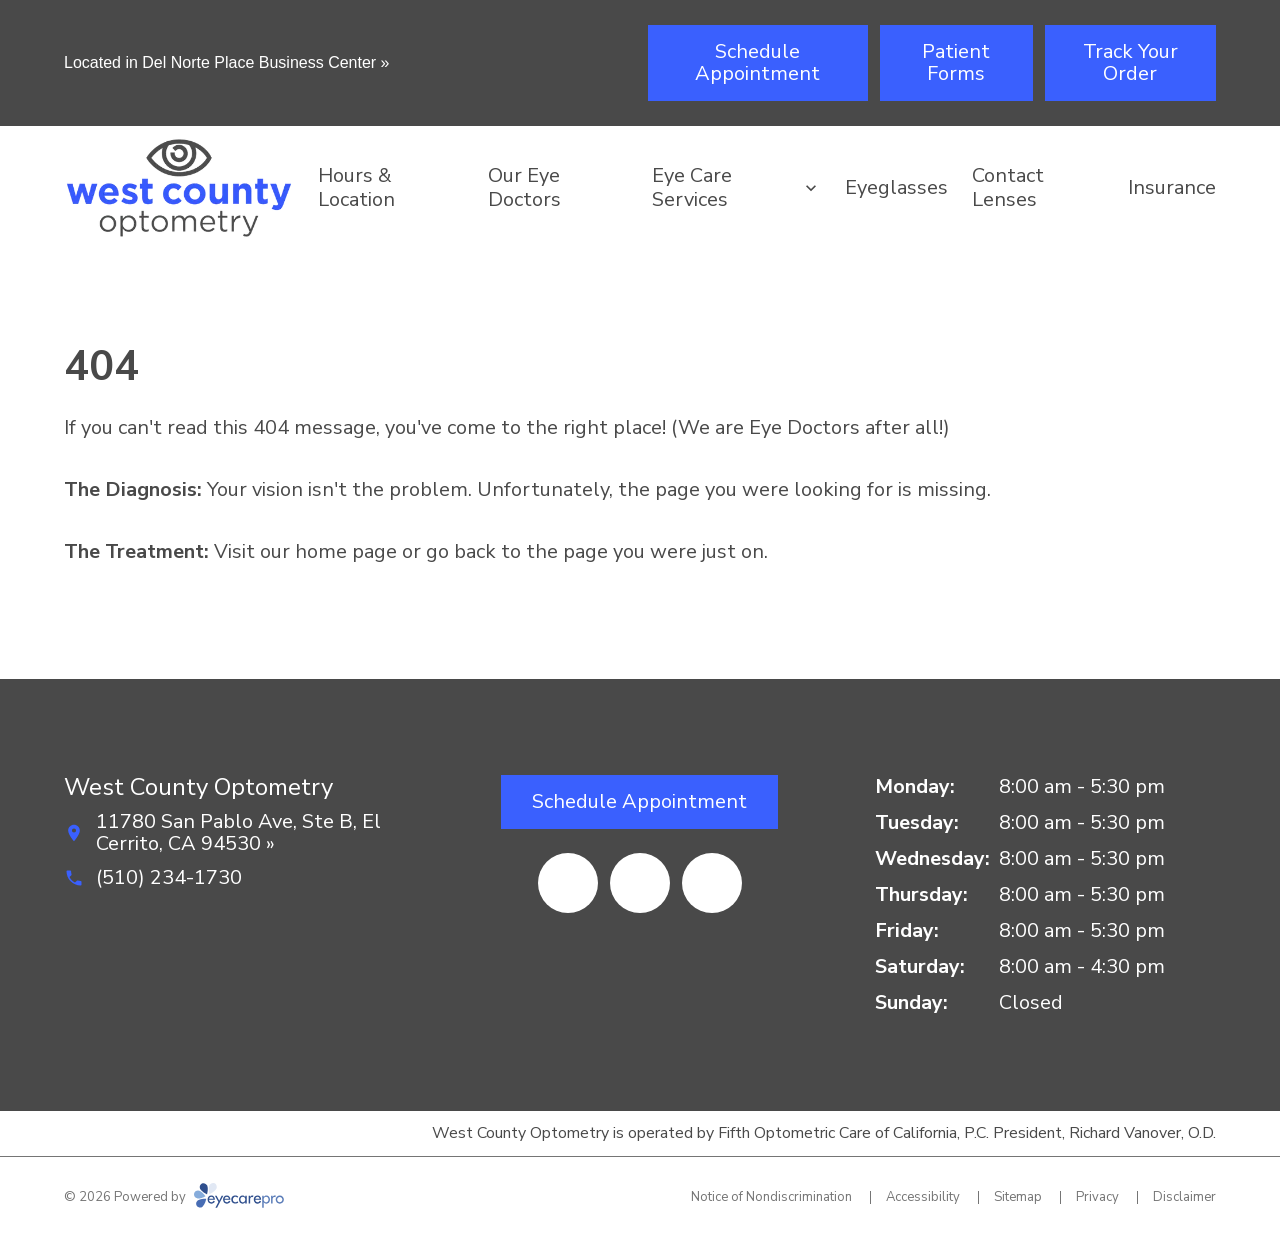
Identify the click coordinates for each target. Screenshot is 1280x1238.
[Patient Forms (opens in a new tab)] (956, 63)
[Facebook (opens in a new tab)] (568, 883)
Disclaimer (1184, 1197)
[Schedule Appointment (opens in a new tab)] (758, 63)
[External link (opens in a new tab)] (712, 883)
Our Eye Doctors (524, 187)
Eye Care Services (692, 187)
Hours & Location (356, 187)
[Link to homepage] (179, 188)
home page (346, 551)
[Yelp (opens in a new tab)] (640, 883)
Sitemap (1018, 1197)
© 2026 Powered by (174, 1197)
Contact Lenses (1008, 187)
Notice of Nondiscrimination (771, 1197)
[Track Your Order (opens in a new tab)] (1130, 63)
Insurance (1172, 187)
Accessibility (923, 1197)
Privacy (1097, 1197)
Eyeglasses (896, 187)
